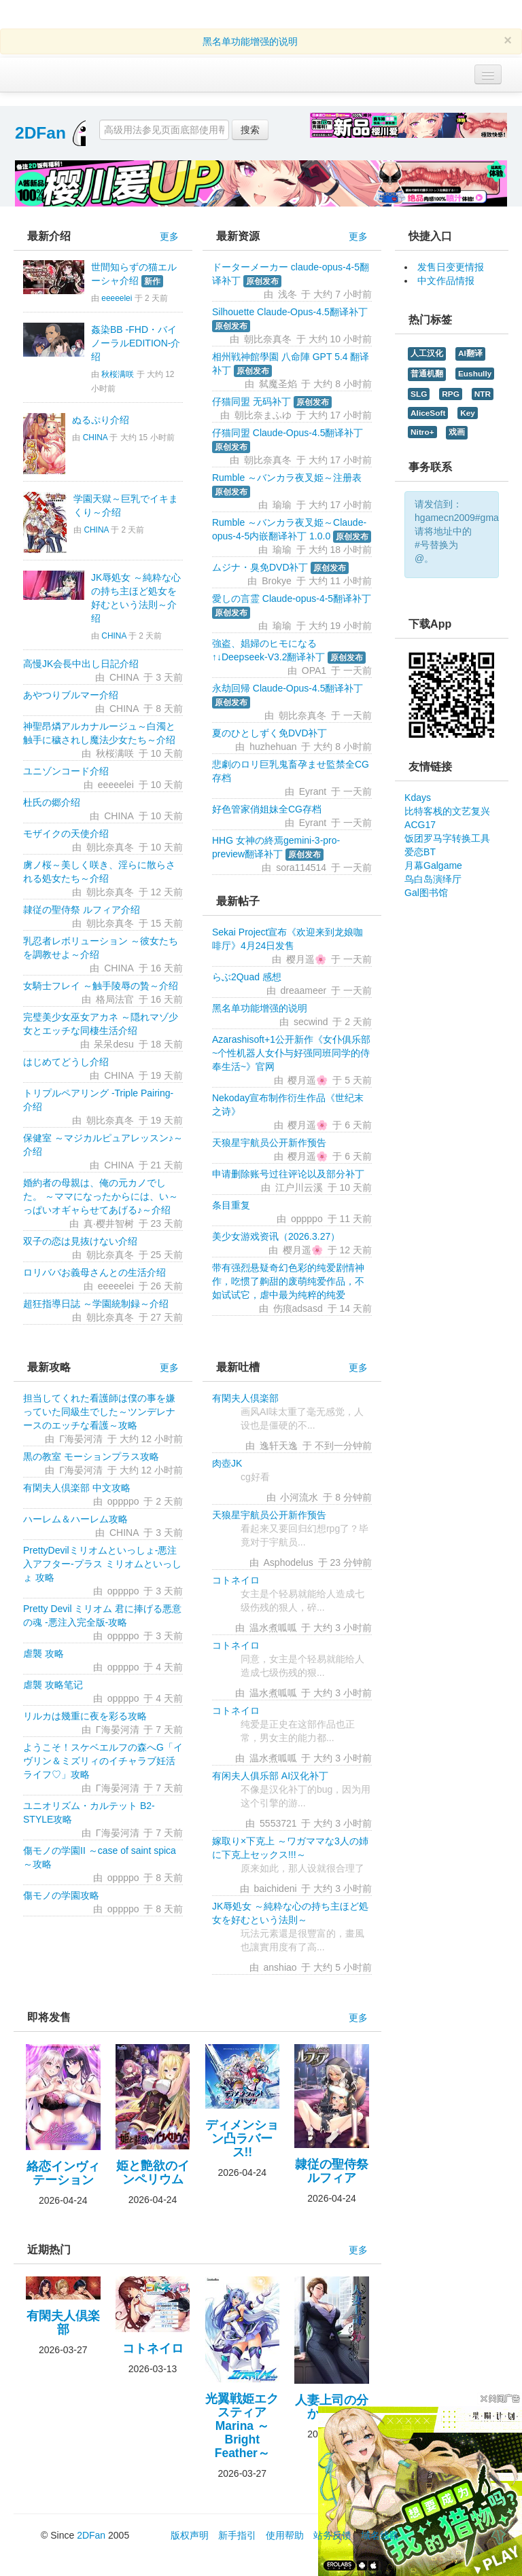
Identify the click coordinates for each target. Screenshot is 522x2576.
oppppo (307, 1218)
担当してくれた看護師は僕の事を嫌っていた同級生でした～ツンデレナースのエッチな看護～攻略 (99, 1412)
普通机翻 (427, 373)
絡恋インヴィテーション (63, 2173)
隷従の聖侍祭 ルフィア (331, 2171)
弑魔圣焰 (278, 383)
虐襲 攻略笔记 (53, 1684)
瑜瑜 (282, 504)
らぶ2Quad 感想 (246, 976)
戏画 (457, 432)
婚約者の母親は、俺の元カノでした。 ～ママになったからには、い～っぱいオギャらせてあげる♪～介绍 (100, 1196)
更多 (169, 236)
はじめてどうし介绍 (66, 1061)
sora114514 (301, 867)
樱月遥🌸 (306, 959)
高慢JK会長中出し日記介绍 (81, 663)
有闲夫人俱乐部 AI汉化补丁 (270, 1775)
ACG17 (420, 824)
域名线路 (380, 2535)
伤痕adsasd (298, 1308)
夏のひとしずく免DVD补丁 (270, 733)
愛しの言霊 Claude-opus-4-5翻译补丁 (291, 598)
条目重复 (231, 1205)
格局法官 (115, 999)
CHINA (95, 437)
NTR (482, 394)
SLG (419, 394)
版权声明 (190, 2535)
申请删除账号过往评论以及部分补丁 (288, 1173)
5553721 (278, 1823)
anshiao (280, 1967)
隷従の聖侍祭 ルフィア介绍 (81, 909)
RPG (450, 394)
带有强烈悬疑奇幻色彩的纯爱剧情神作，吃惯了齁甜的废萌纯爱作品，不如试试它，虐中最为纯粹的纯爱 (288, 1281)
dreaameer (303, 990)
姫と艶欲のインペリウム (153, 2172)
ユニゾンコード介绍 (66, 771)
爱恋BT (420, 851)
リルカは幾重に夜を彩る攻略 (85, 1716)
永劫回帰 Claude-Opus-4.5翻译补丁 (288, 688)
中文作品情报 (445, 280)
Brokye (277, 580)
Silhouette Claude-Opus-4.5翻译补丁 (290, 311)
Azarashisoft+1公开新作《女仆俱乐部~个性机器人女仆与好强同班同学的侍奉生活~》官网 (291, 1053)
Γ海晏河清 (81, 1438)
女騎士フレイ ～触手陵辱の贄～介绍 (100, 985)
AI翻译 (470, 353)
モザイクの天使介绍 (66, 833)
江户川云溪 (299, 1187)
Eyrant (312, 791)
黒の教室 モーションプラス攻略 (91, 1456)
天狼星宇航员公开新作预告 (269, 1142)
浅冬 (287, 294)
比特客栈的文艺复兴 (447, 811)
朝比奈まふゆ (263, 415)
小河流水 (299, 1497)
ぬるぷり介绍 (100, 419)
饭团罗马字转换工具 (447, 838)
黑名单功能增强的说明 (250, 41)
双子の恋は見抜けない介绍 (80, 1241)
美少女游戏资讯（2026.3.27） (276, 1236)
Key (467, 413)
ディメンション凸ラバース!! (242, 2138)
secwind (311, 1021)
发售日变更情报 (450, 267)
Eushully (474, 373)
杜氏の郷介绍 (51, 802)
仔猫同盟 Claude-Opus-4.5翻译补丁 (288, 432)
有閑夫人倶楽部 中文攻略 (76, 1487)
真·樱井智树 (109, 1223)
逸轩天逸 (279, 1445)
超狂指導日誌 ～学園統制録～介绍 (96, 1303)
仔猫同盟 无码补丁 (251, 401)
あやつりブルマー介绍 (70, 695)
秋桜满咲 (117, 374)
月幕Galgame (433, 865)
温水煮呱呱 (273, 1627)
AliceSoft (428, 413)
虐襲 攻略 (43, 1653)
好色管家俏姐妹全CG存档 (266, 809)
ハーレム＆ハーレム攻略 (75, 1519)
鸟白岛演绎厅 (433, 879)
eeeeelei (116, 298)
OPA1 (314, 670)
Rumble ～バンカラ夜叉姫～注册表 (287, 477)
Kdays (417, 797)
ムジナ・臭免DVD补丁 (260, 567)
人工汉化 (427, 353)
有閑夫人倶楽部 (245, 1398)
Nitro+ (422, 432)
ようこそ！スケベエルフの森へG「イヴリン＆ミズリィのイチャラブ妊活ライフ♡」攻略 (103, 1761)
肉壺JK (227, 1463)
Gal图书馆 (426, 892)
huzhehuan (272, 746)
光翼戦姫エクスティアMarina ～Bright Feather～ (242, 2426)
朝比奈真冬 (110, 847)
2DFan (40, 133)
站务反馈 (332, 2535)
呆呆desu (113, 1044)
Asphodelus (288, 1562)
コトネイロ (236, 1580)
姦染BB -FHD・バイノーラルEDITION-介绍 (135, 343)
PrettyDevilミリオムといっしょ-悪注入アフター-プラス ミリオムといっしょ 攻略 (102, 1564)
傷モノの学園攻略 (61, 1895)
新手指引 (237, 2535)
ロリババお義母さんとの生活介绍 (94, 1272)
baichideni (275, 1888)
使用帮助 (285, 2535)
